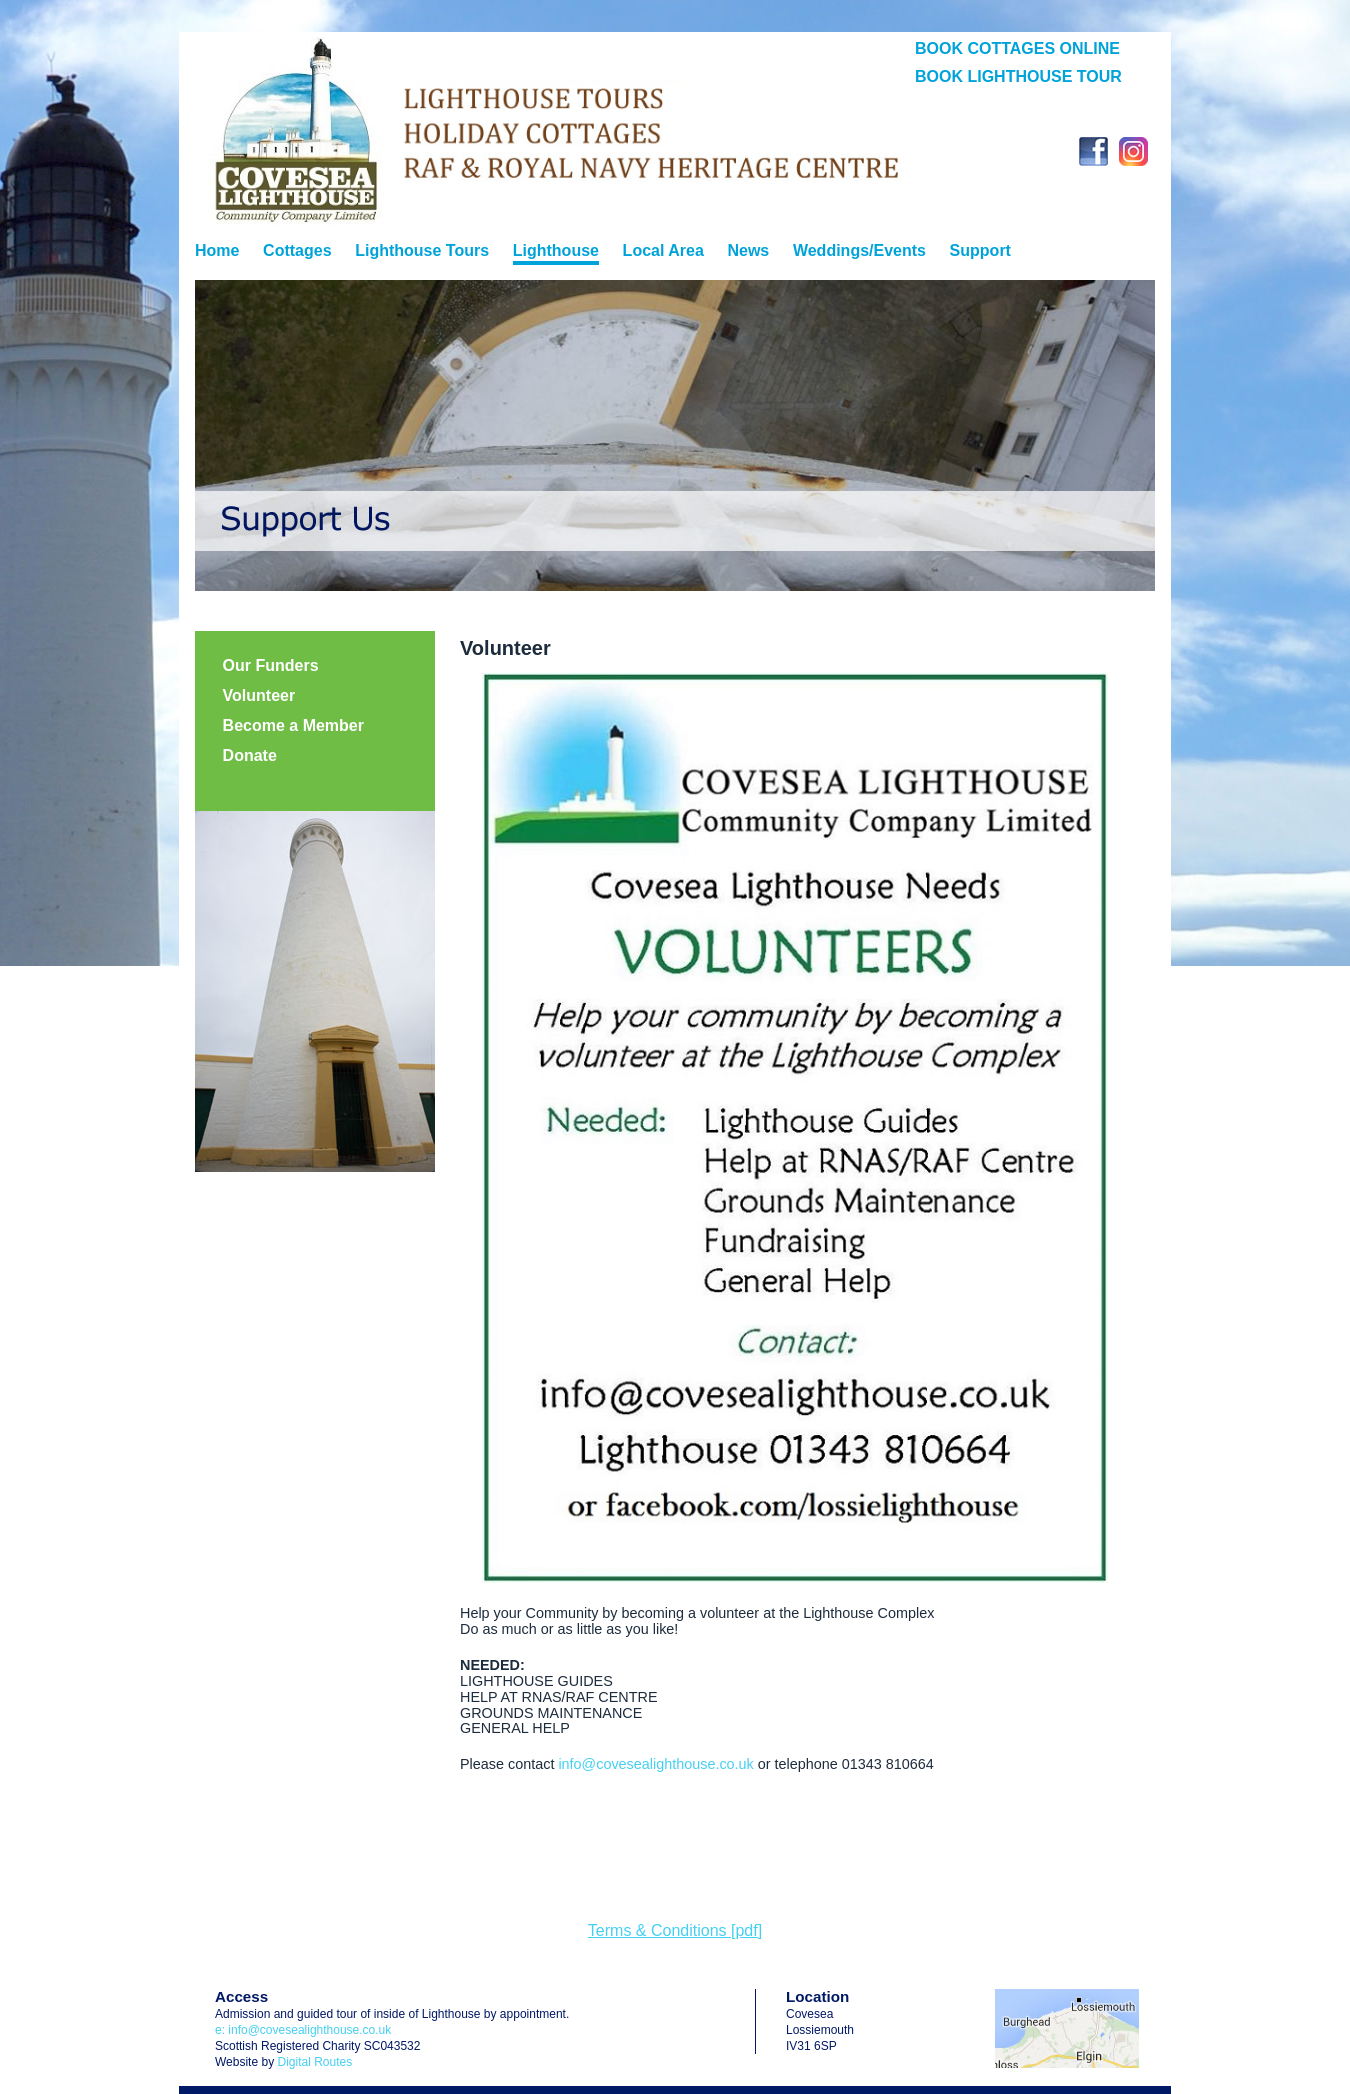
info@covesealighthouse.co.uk (655, 1764)
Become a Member (293, 725)
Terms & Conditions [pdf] (675, 1930)
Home (217, 250)
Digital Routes (314, 2062)
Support (980, 250)
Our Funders (271, 665)
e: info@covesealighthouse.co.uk (303, 2030)
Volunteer (259, 695)
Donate (250, 755)
